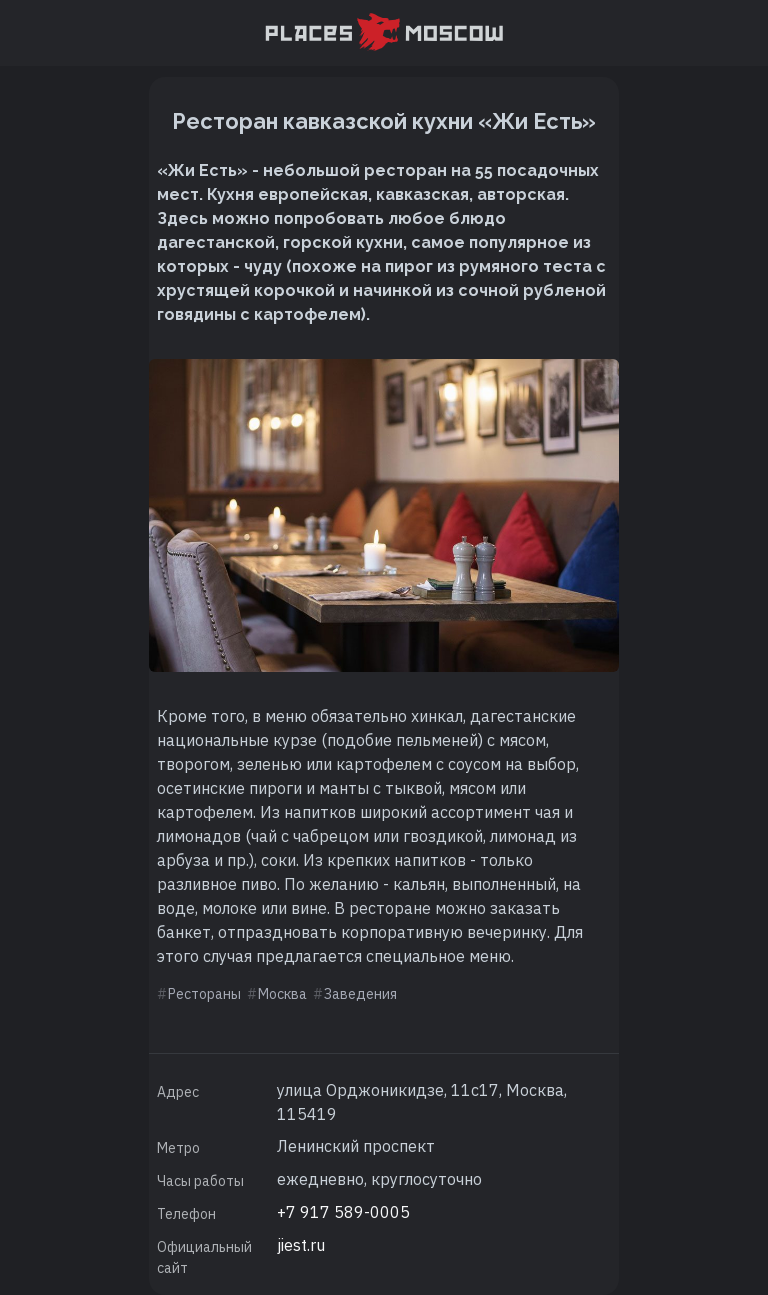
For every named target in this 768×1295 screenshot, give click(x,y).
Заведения (360, 994)
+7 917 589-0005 (343, 1212)
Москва (282, 994)
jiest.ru (301, 1245)
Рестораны (204, 994)
